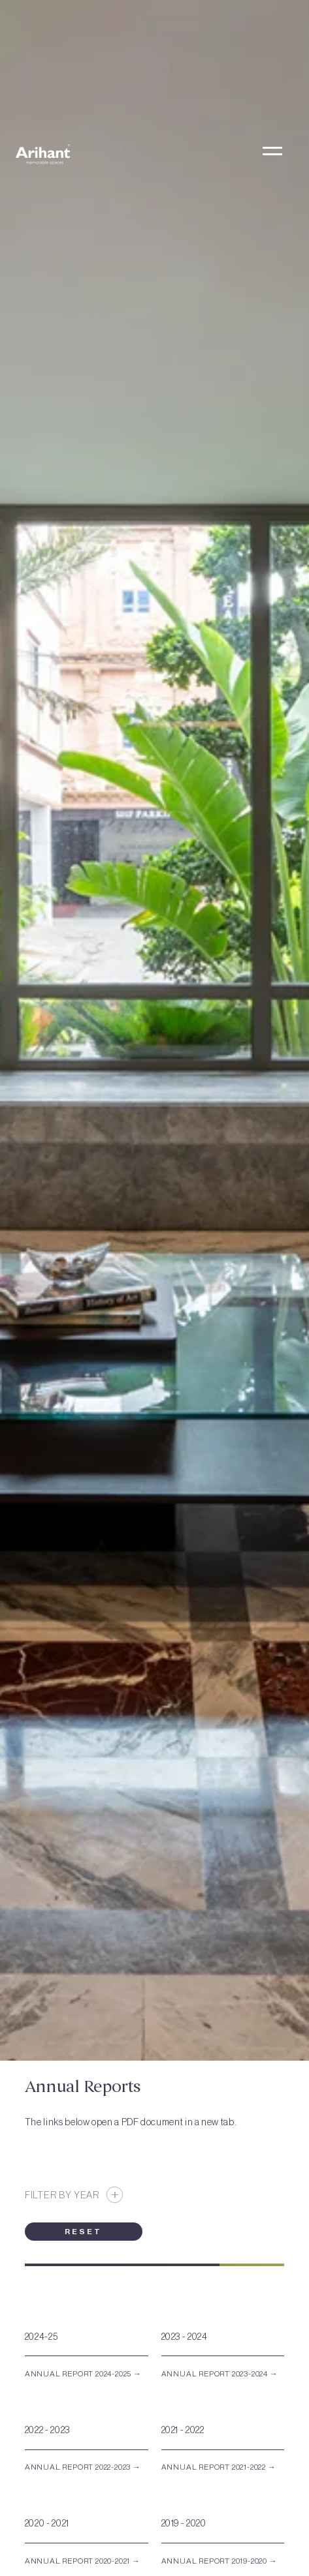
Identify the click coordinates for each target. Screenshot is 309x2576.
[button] (272, 154)
